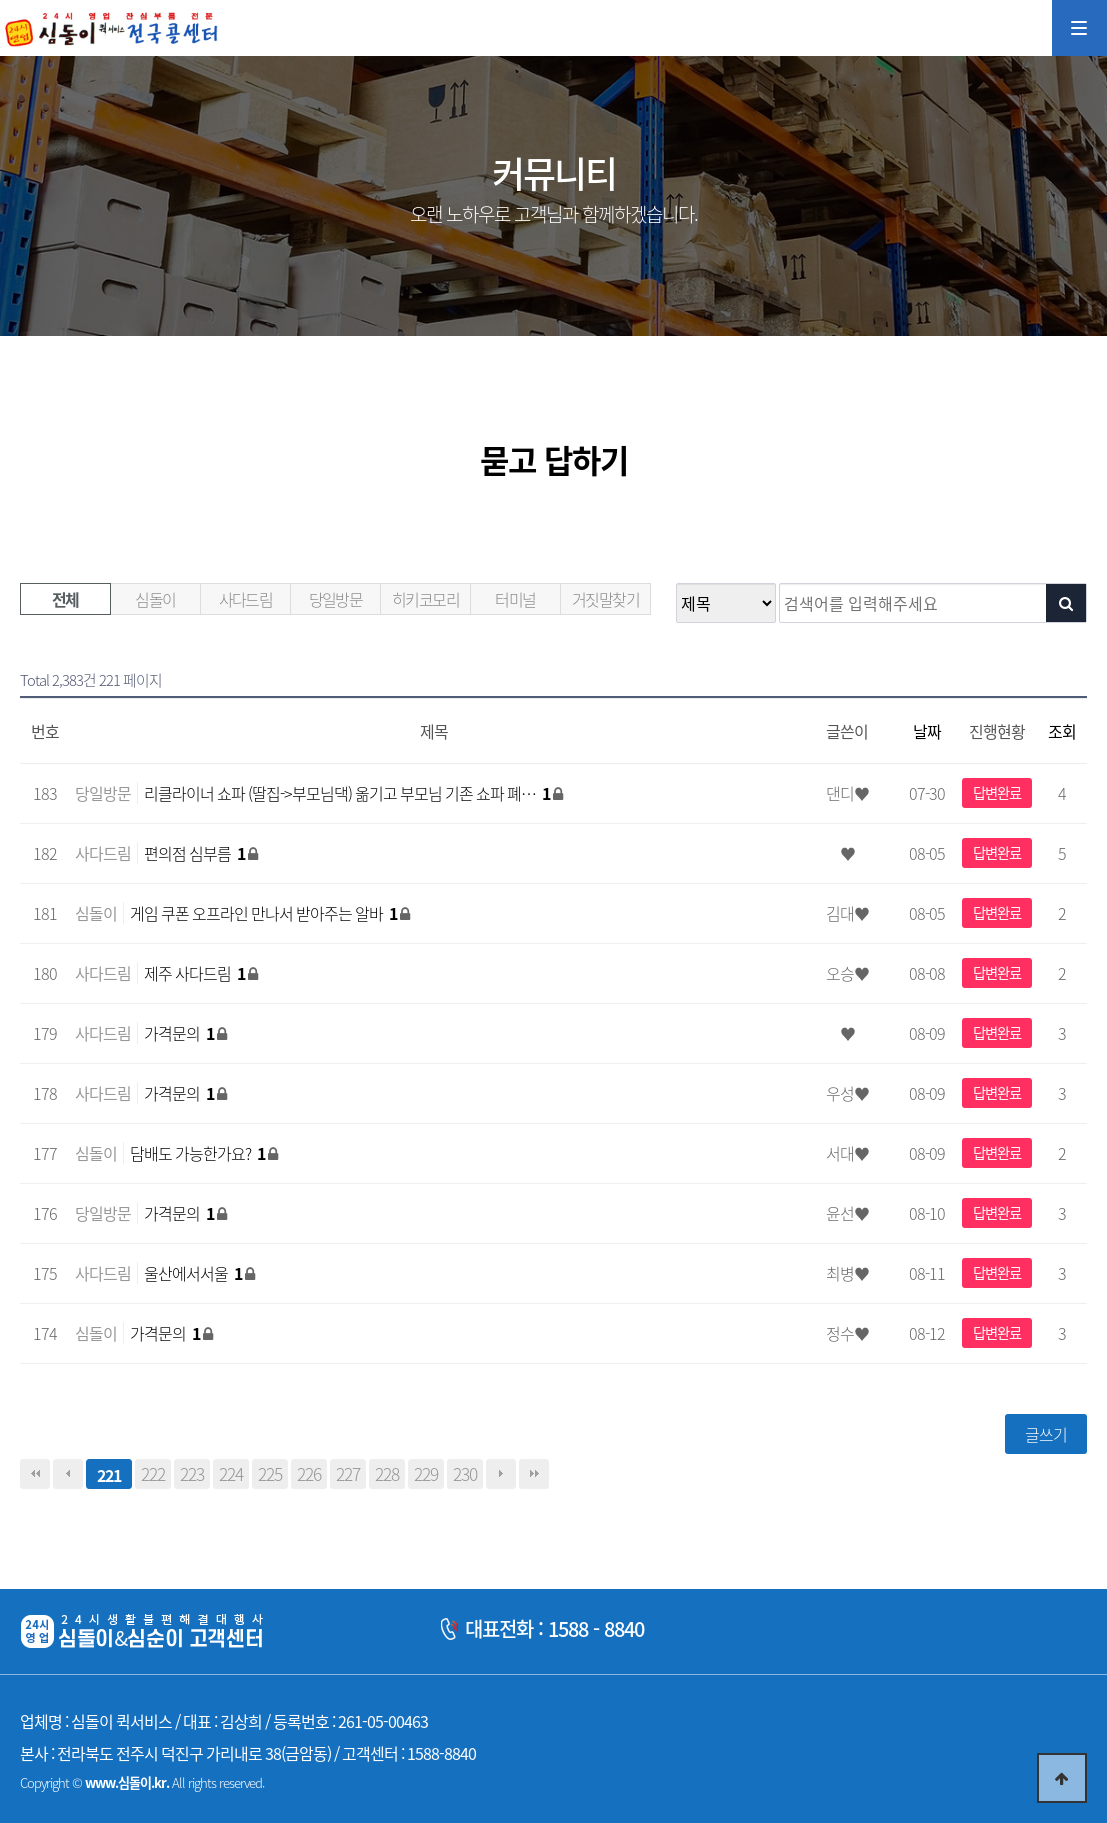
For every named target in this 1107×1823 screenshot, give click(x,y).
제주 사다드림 (196, 973)
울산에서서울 (194, 1273)
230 (465, 1474)
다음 (501, 1474)
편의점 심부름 (196, 853)
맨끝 (534, 1474)
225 (270, 1474)
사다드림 (246, 599)
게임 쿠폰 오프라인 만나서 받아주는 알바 (265, 913)
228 (387, 1474)
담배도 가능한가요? (199, 1153)
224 (231, 1474)
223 (192, 1474)
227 (348, 1474)
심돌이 (155, 599)
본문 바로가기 (0, 0)
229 (426, 1474)
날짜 (927, 731)
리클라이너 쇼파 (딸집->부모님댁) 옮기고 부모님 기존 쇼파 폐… (348, 793)
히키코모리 (425, 599)
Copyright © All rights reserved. (142, 1782)
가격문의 (180, 1033)
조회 (1062, 731)
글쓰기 (1046, 1434)
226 (309, 1474)
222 (153, 1474)
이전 (68, 1474)
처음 (35, 1474)
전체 (65, 599)
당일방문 (336, 599)
